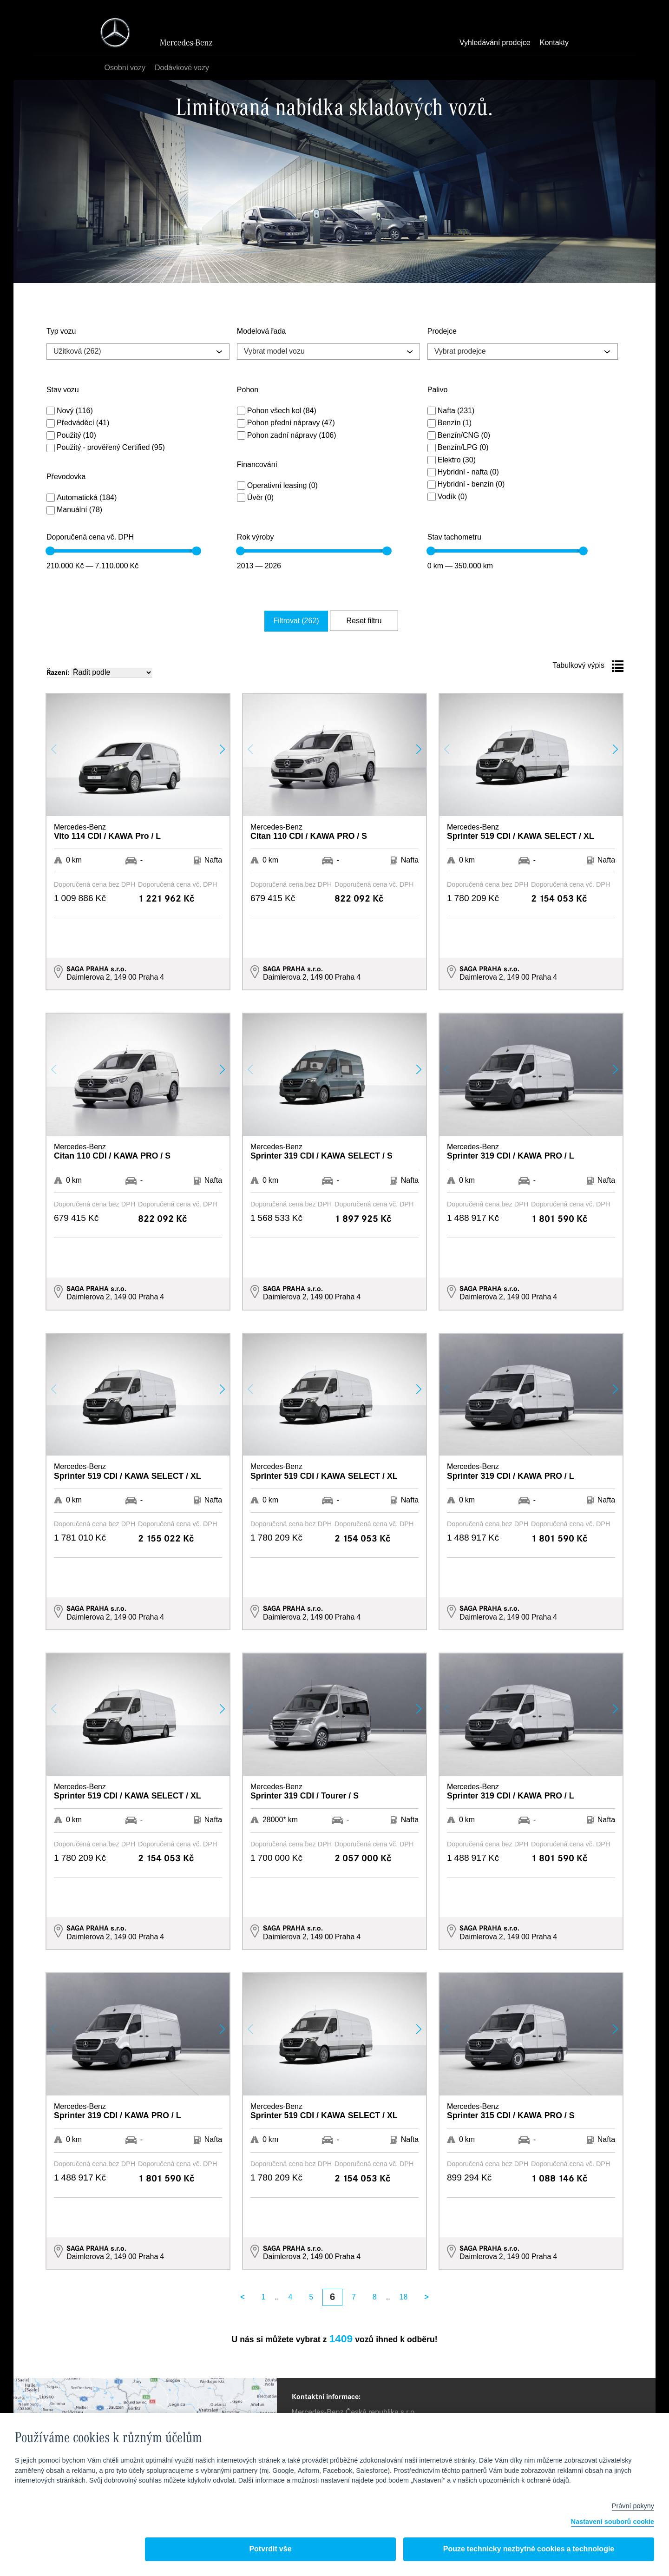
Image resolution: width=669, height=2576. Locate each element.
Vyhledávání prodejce (495, 43)
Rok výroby (255, 538)
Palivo (437, 390)
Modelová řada (261, 332)
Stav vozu (62, 390)
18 (404, 2295)
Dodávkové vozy (185, 68)
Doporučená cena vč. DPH (90, 538)
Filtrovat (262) (306, 619)
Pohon (247, 390)
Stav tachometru (454, 538)
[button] (222, 746)
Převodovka (66, 477)
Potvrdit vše (270, 2549)
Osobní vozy (128, 68)
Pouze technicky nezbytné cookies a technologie (529, 2549)
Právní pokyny (633, 2506)
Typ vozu (61, 332)
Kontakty (554, 43)
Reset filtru (359, 619)
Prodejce (442, 332)
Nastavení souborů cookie (612, 2522)
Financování (257, 465)
